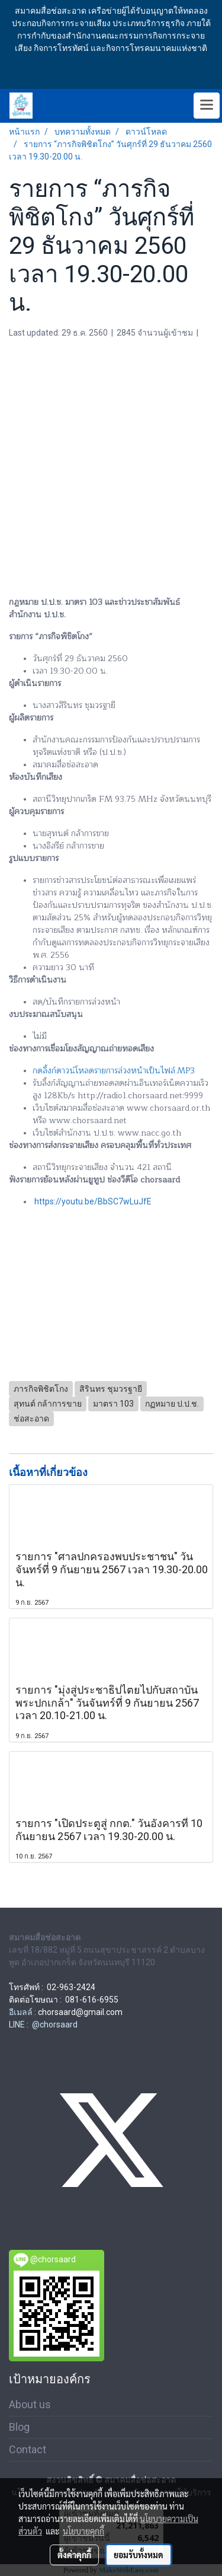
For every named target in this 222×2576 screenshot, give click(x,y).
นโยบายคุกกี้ (83, 2531)
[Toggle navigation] (207, 106)
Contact (27, 2449)
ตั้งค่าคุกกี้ (74, 2554)
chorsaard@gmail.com (80, 2012)
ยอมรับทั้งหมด (138, 2554)
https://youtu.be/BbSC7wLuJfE (93, 1201)
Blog (19, 2427)
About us (30, 2404)
